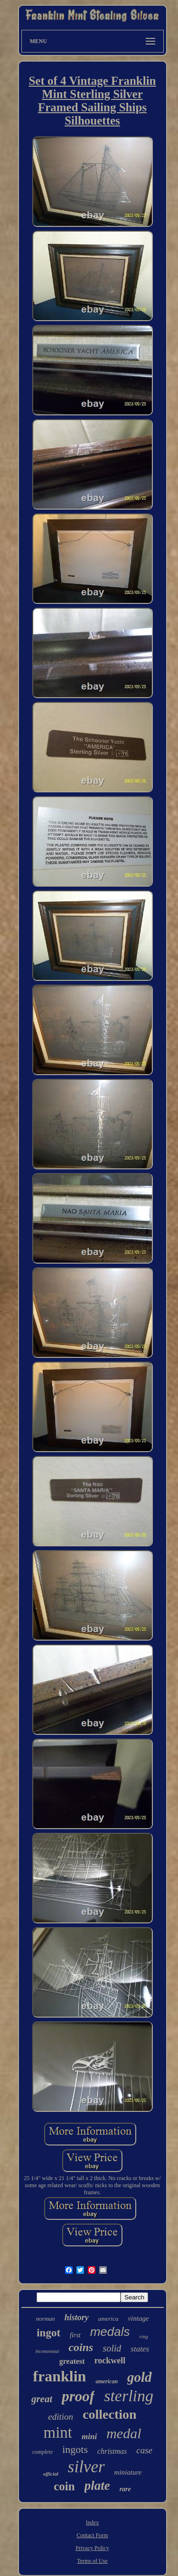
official (50, 2474)
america (108, 2318)
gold (139, 2377)
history (77, 2317)
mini (89, 2436)
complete (42, 2452)
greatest (72, 2361)
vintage (138, 2318)
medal (123, 2433)
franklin (59, 2376)
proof (78, 2396)
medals (110, 2332)
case (144, 2450)
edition (60, 2417)
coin (64, 2486)
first (75, 2335)
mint (58, 2432)
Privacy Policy (92, 2548)
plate (97, 2485)
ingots (75, 2449)
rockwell (110, 2360)
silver (86, 2467)
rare (125, 2489)
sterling (128, 2396)
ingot (48, 2333)
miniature (128, 2472)
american (106, 2381)
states (140, 2348)
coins (80, 2347)
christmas (112, 2451)
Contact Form (92, 2535)
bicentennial (47, 2351)
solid (112, 2348)
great (41, 2399)
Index (92, 2522)
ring (143, 2336)
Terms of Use (92, 2561)
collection (110, 2414)
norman (45, 2318)
